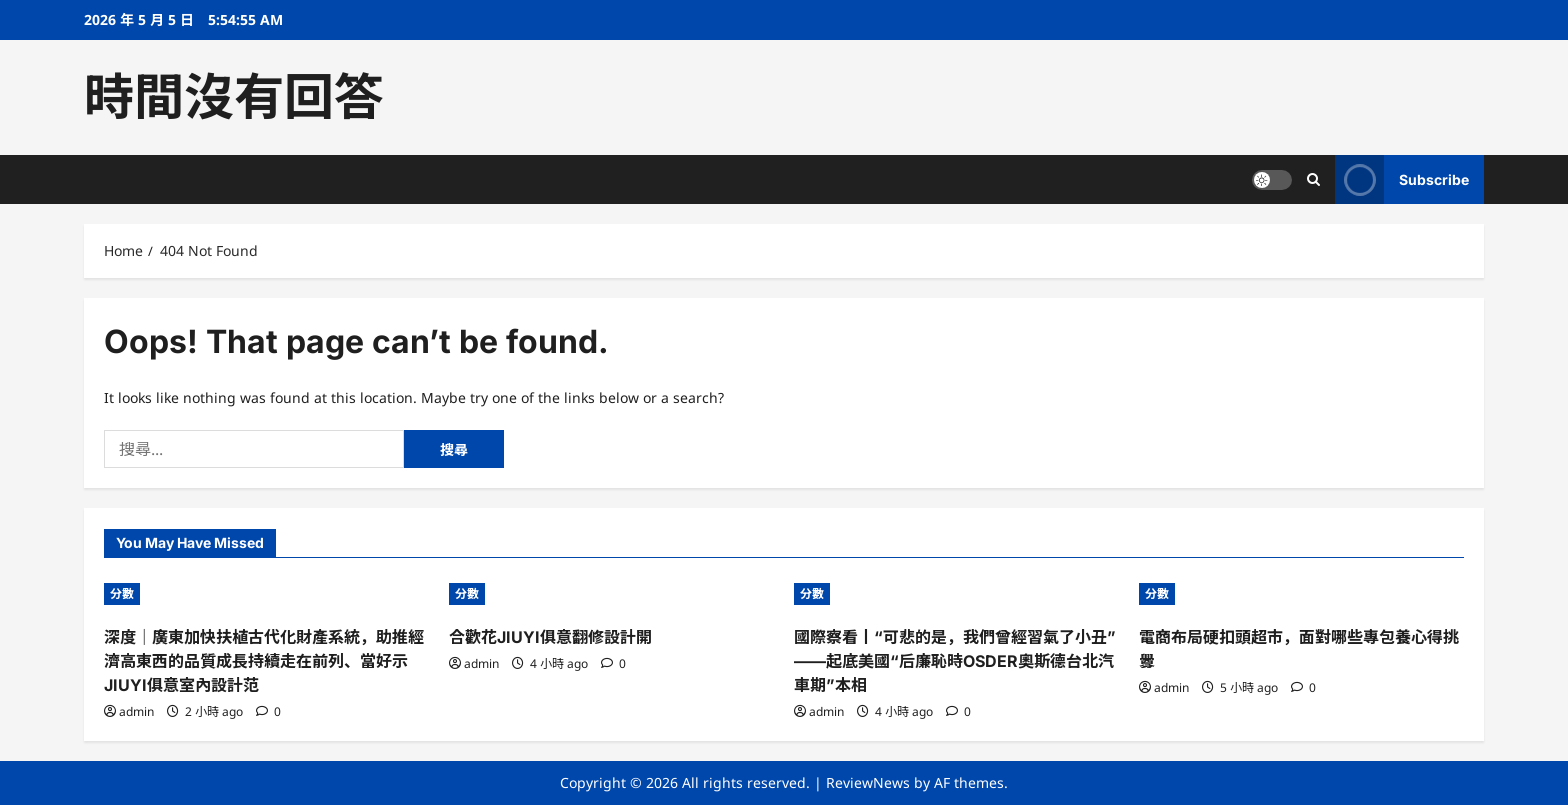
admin (136, 711)
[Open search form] (1313, 179)
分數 (122, 593)
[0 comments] (268, 711)
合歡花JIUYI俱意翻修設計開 (550, 637)
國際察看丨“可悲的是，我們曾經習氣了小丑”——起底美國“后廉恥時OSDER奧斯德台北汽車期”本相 (955, 661)
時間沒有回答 (234, 97)
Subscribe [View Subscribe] (1402, 179)
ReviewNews (868, 782)
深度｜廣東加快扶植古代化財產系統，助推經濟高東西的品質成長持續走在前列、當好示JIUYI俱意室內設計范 (264, 661)
